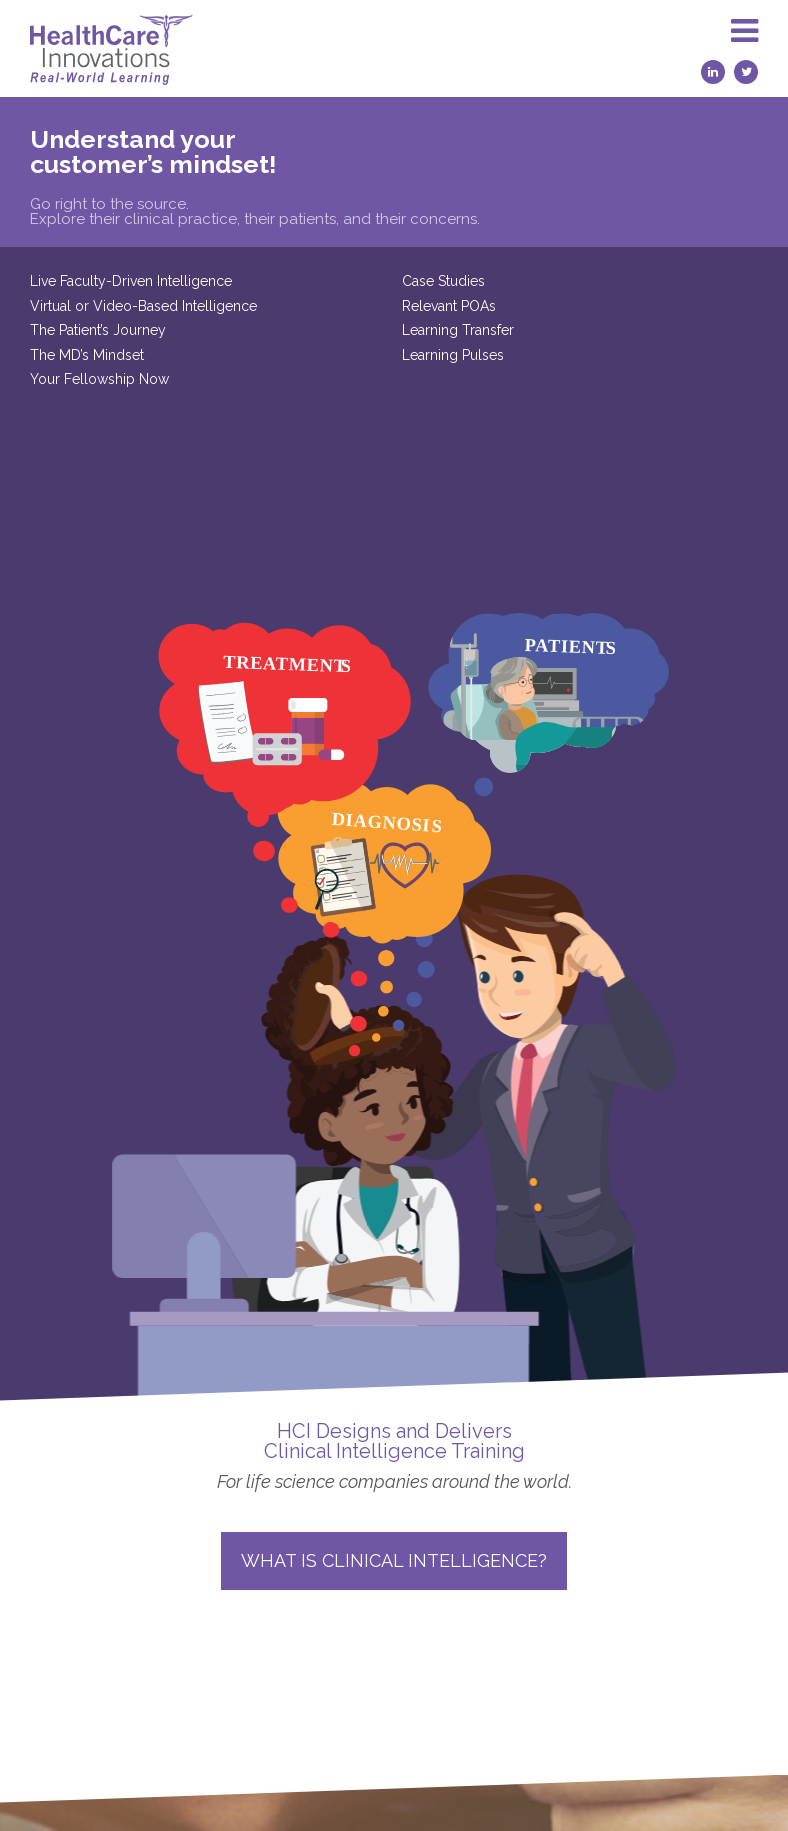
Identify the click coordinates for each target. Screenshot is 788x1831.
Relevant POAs (315, 306)
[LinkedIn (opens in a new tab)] (713, 72)
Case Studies (309, 281)
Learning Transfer (324, 330)
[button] (744, 48)
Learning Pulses (319, 355)
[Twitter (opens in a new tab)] (746, 72)
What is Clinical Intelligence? (394, 1355)
